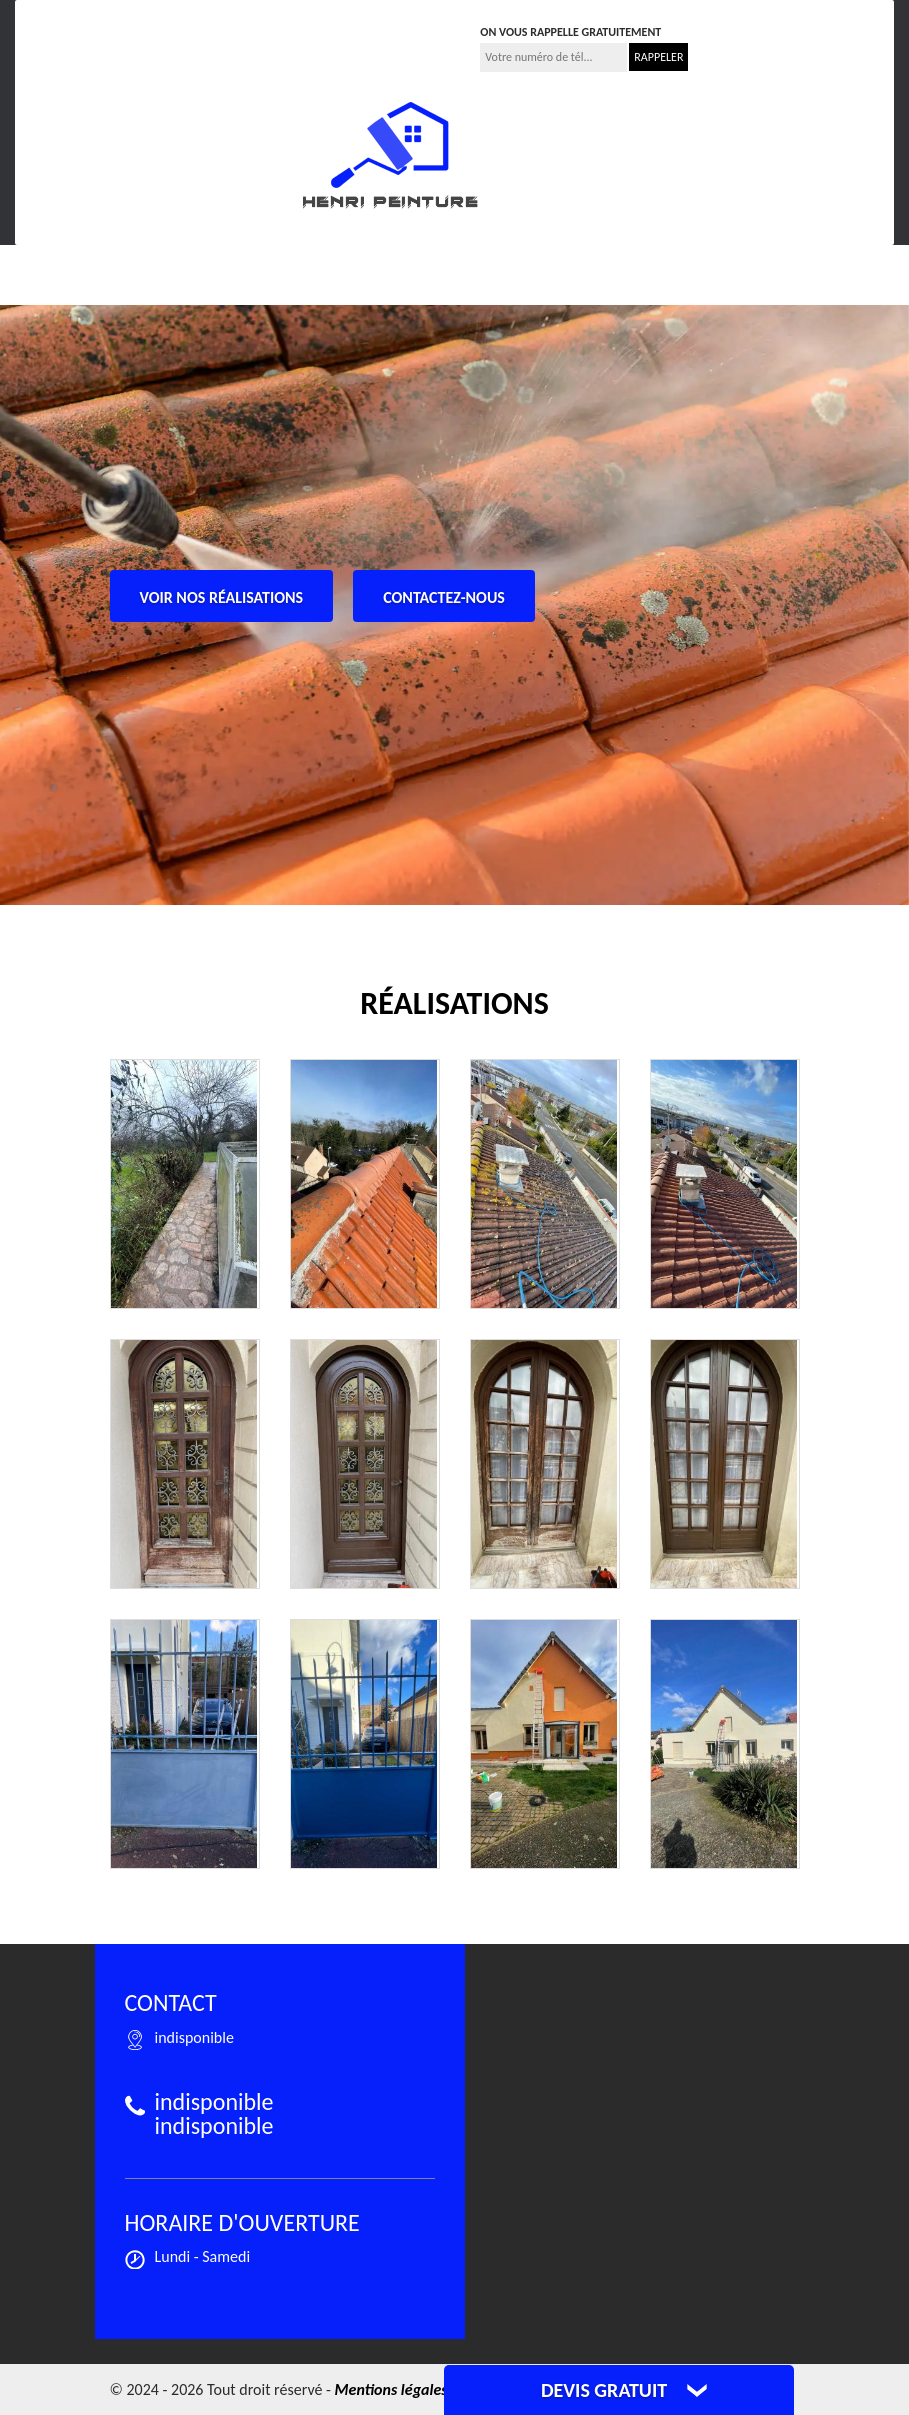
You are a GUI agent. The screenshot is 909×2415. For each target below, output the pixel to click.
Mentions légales (391, 2389)
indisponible (257, 25)
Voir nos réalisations (222, 597)
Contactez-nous (444, 597)
